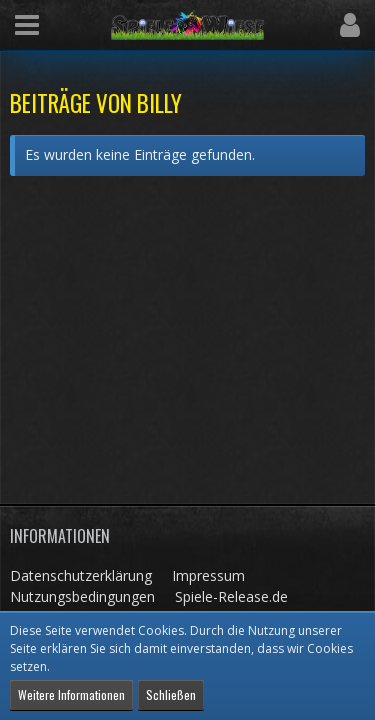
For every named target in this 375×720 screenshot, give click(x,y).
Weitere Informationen (71, 694)
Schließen (171, 694)
